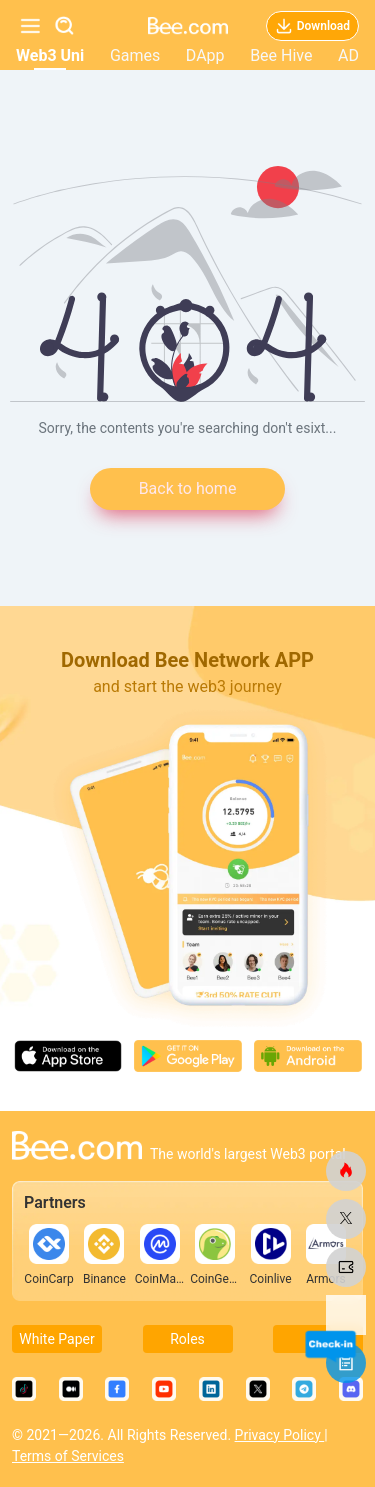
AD (348, 55)
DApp (205, 55)
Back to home (188, 488)
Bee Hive (281, 55)
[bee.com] (346, 1171)
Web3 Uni (50, 55)
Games (135, 55)
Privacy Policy (280, 1435)
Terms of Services (68, 1456)
